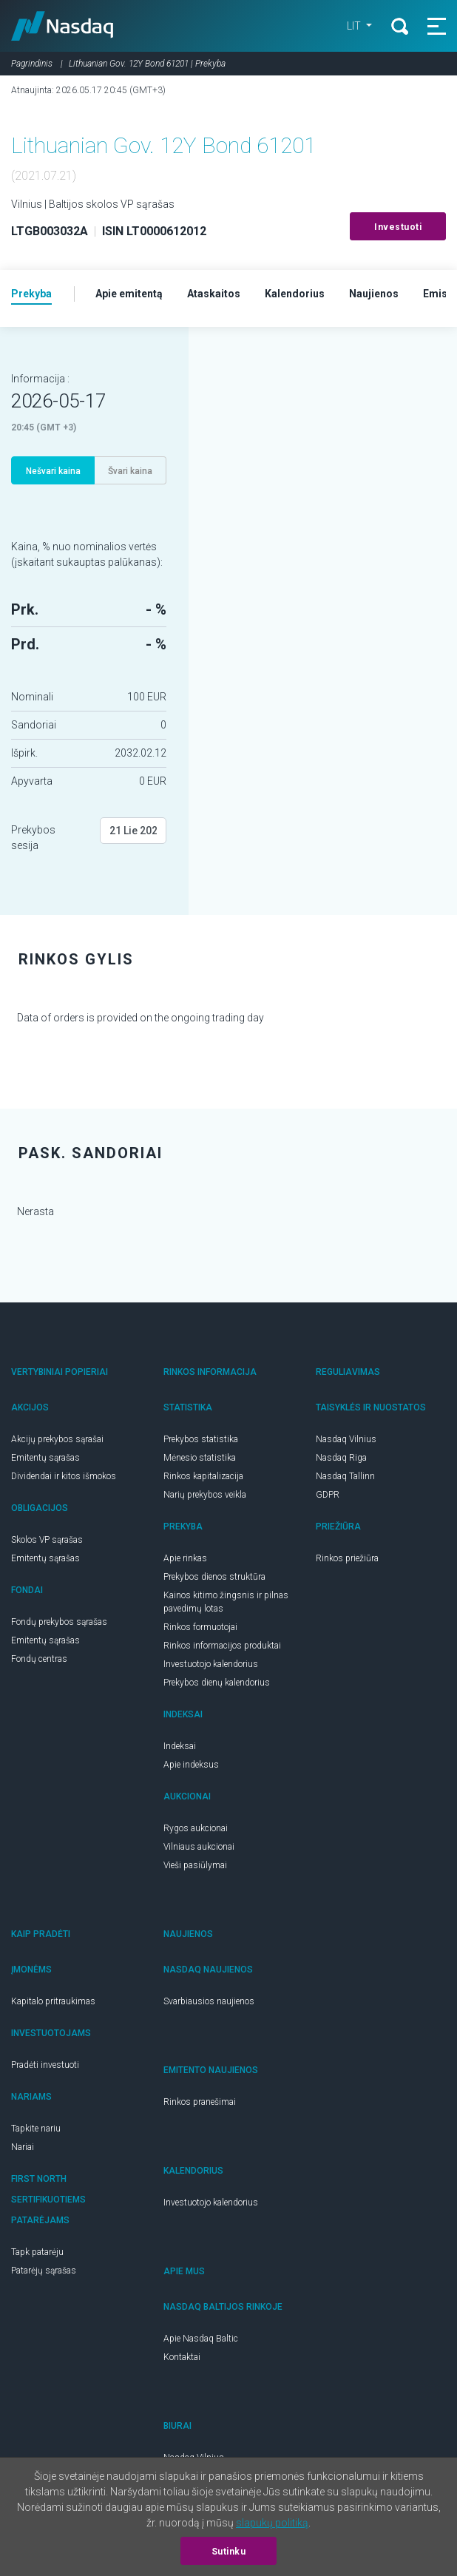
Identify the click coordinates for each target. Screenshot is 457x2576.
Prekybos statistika (200, 1439)
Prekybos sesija (33, 837)
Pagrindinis (32, 63)
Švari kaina (130, 471)
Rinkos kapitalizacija (203, 1476)
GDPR (327, 1495)
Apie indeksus (191, 1764)
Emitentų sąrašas (45, 1458)
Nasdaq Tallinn (345, 1476)
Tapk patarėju (37, 2252)
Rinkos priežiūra (347, 1558)
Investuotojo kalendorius (210, 1664)
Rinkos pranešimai (199, 2102)
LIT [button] (355, 26)
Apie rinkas (185, 1558)
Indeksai (179, 1746)
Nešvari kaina (53, 471)
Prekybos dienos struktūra (214, 1577)
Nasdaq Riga (341, 1458)
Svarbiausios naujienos (208, 2001)
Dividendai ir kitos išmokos (63, 1476)
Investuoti (398, 227)
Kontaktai (181, 2357)
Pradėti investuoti (45, 2065)
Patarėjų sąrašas (43, 2270)
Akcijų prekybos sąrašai (57, 1439)
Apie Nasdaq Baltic (200, 2338)
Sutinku (228, 2551)
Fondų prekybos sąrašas (59, 1622)
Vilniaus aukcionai (198, 1847)
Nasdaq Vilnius (346, 1439)
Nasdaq (62, 26)
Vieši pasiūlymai (195, 1865)
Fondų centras (39, 1659)
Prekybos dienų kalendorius (216, 1682)
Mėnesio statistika (199, 1458)
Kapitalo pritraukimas (53, 2001)
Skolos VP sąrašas (47, 1540)
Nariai (22, 2147)
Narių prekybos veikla (204, 1495)
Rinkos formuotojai (200, 1627)
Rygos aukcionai (195, 1828)
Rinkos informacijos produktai (222, 1645)
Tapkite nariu (36, 2128)
